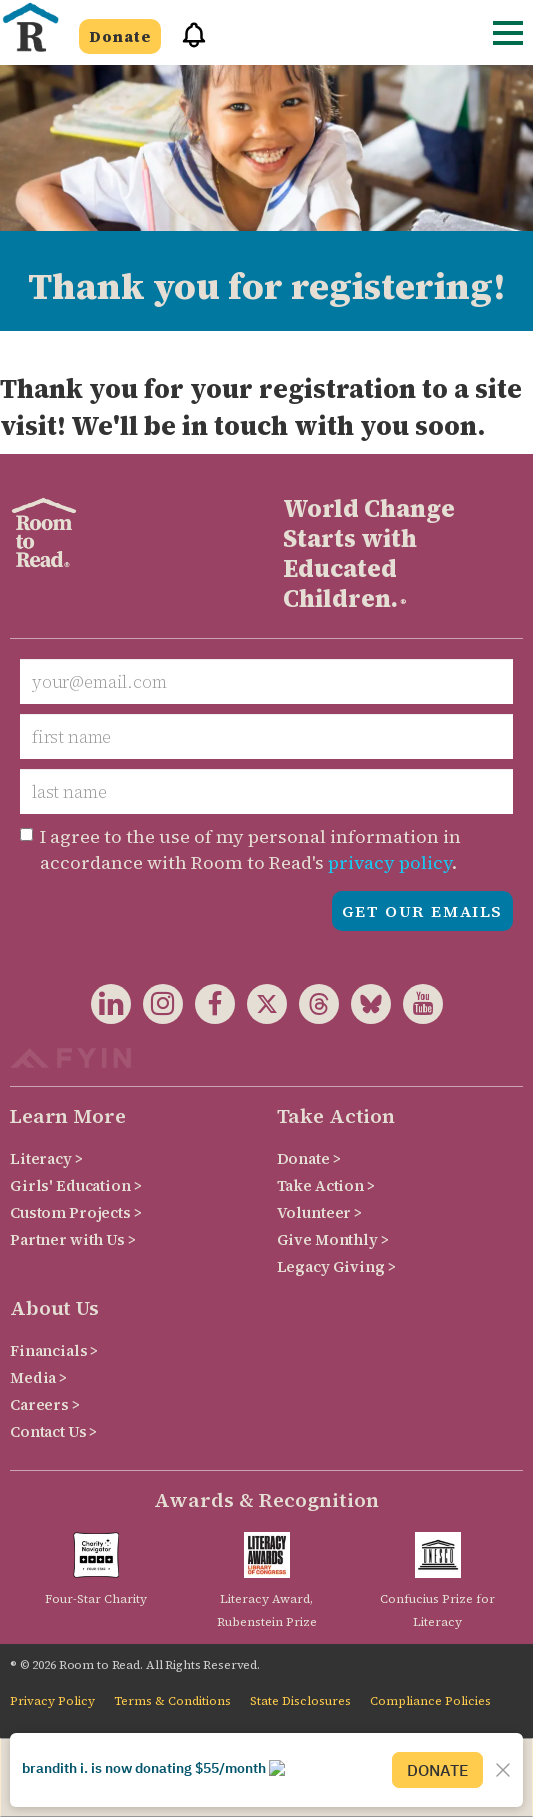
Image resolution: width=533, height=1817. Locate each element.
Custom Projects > (76, 1212)
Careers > (45, 1404)
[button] (187, 43)
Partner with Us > (73, 1239)
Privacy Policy (52, 1701)
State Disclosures (300, 1701)
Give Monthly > (333, 1239)
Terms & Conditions (172, 1701)
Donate (120, 36)
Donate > (309, 1158)
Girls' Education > (75, 1185)
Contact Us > (53, 1431)
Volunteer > (319, 1212)
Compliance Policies (430, 1701)
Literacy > (46, 1158)
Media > (38, 1377)
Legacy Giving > (336, 1266)
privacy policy (390, 862)
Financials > (54, 1350)
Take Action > (326, 1185)
